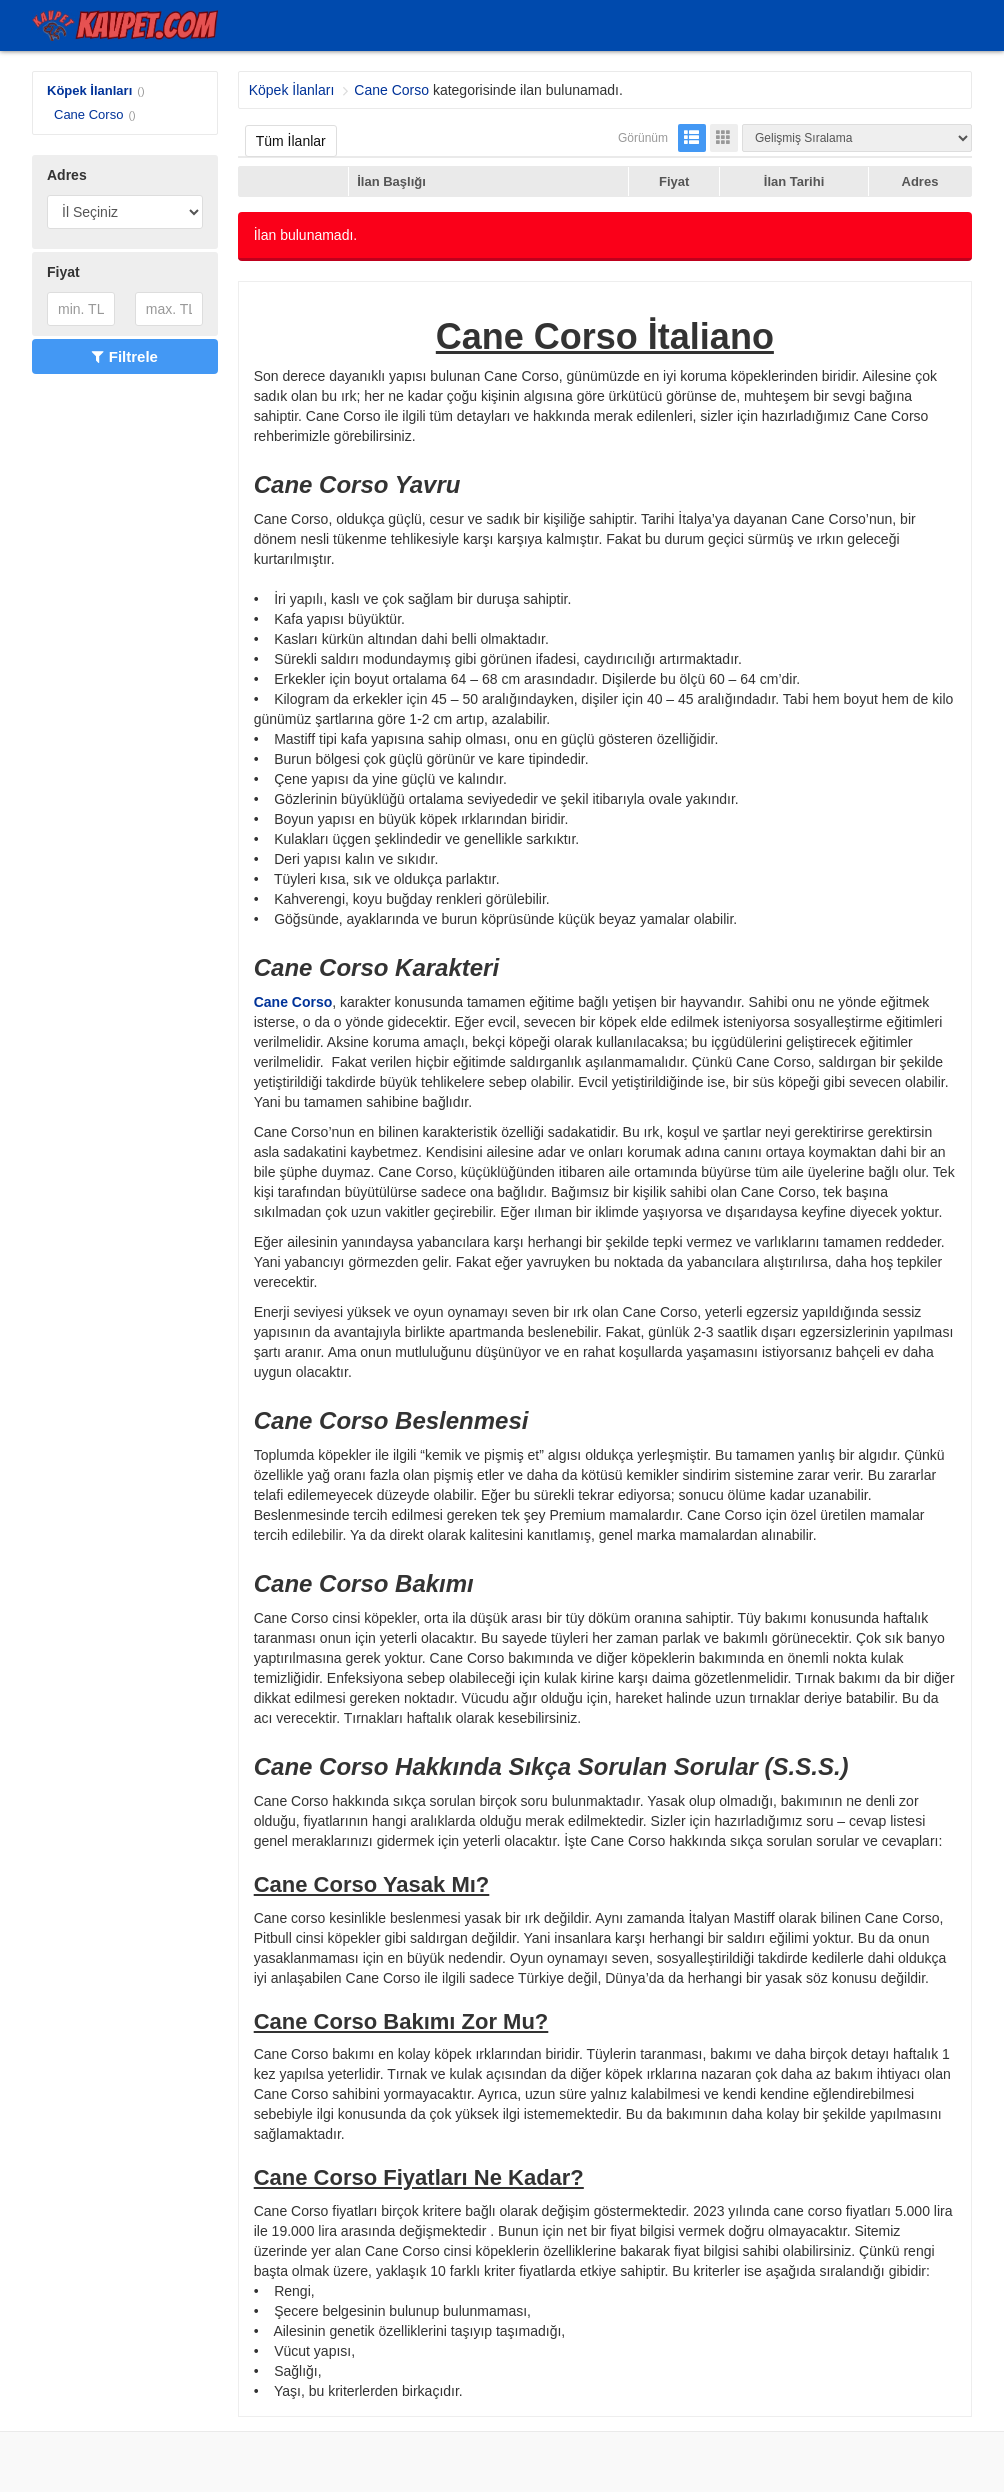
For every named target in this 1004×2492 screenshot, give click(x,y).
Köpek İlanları (89, 90)
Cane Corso (88, 114)
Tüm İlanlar (291, 141)
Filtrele (125, 356)
